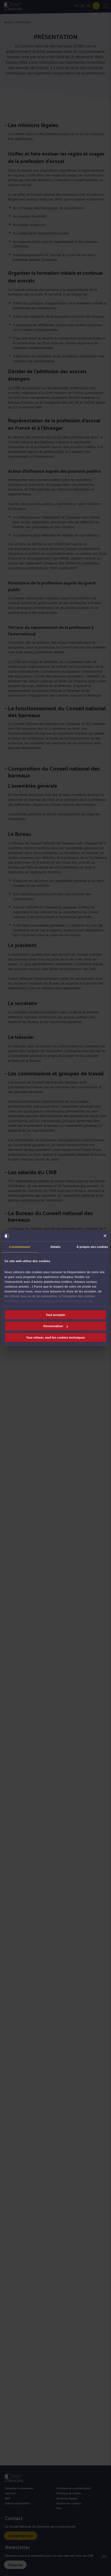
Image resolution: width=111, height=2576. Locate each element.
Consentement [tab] (19, 1246)
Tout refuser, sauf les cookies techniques (55, 1337)
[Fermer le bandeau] (105, 1235)
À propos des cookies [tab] (92, 1246)
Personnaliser (55, 1326)
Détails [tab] (55, 1246)
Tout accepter (55, 1314)
